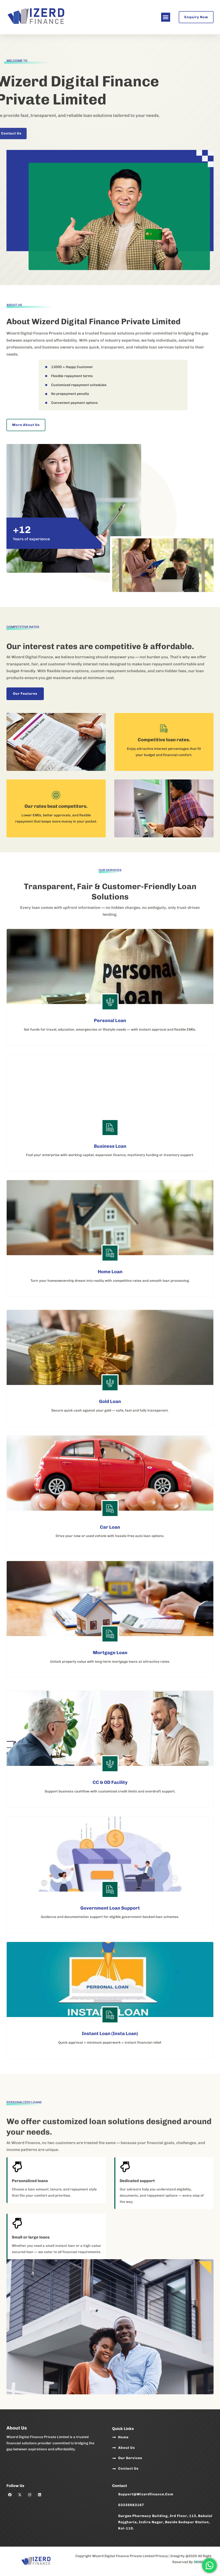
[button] (165, 17)
